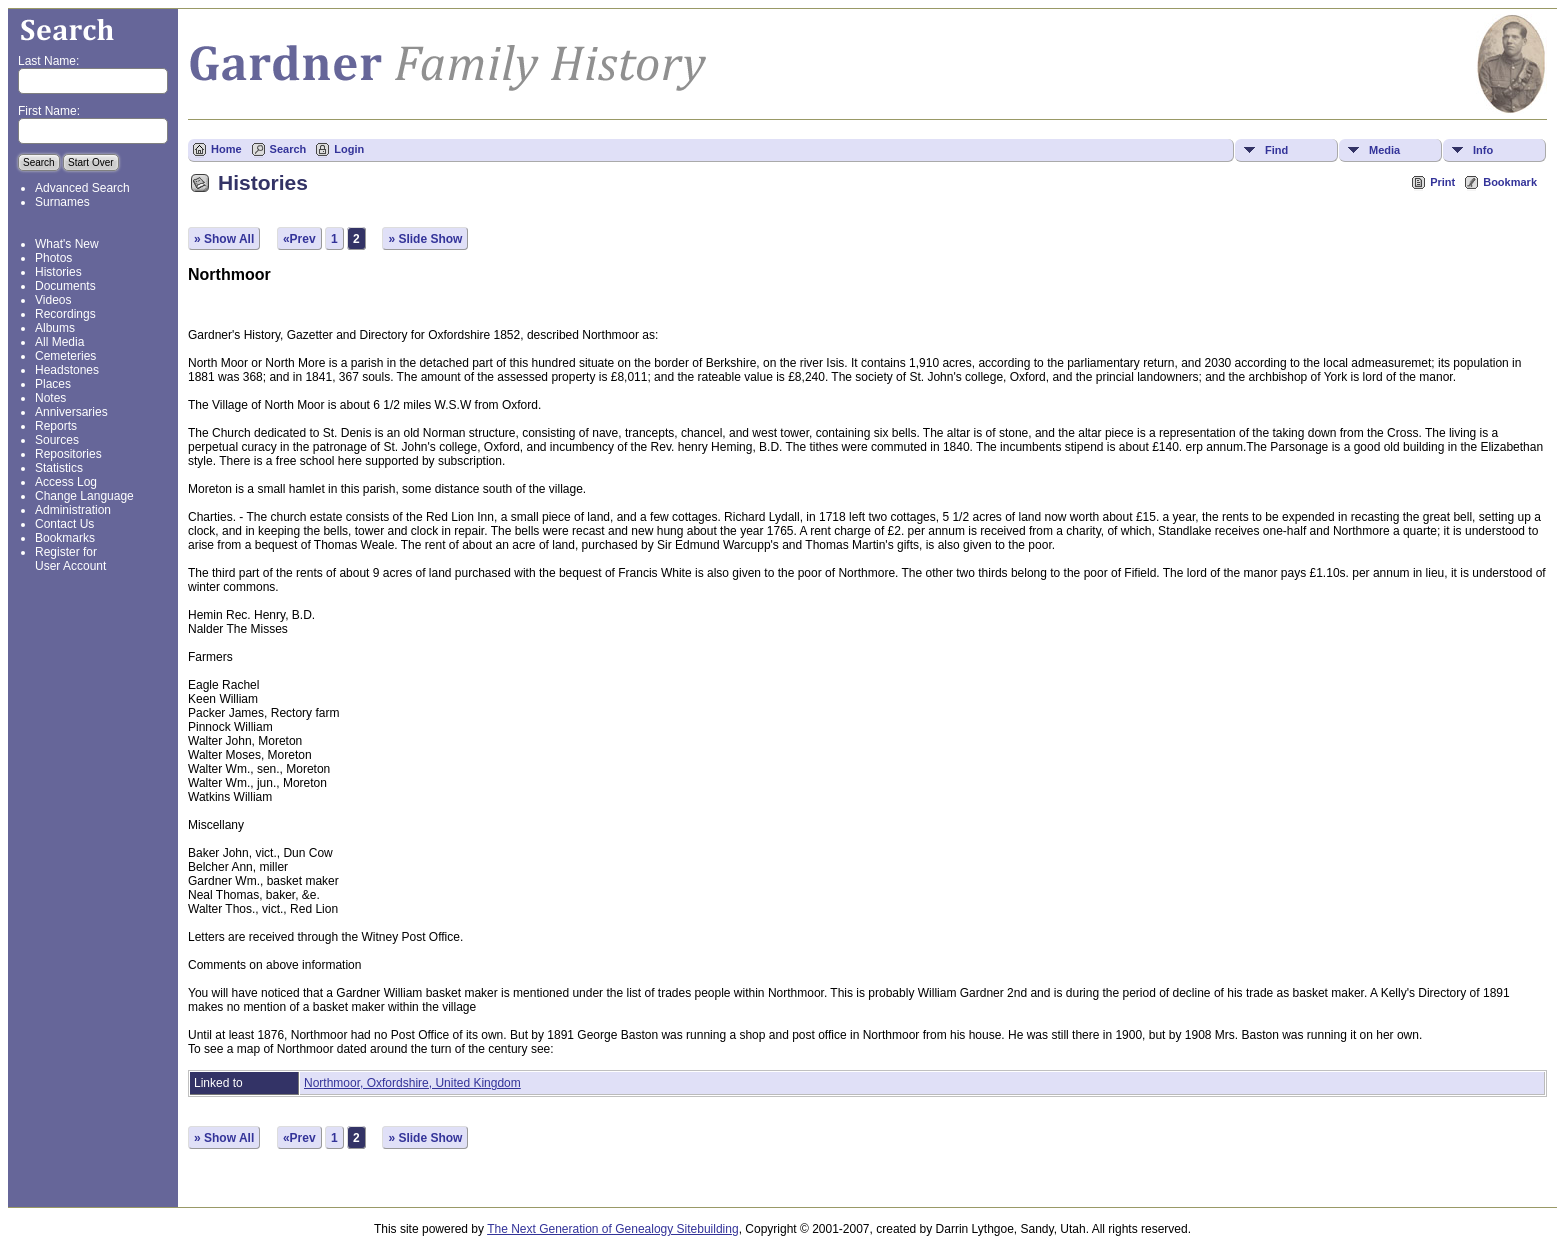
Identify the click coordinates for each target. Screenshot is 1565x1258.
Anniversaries (71, 412)
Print (1442, 182)
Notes (50, 398)
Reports (56, 426)
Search (288, 149)
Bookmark (1510, 182)
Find (1276, 150)
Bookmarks (65, 538)
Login (349, 149)
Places (53, 384)
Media (1384, 150)
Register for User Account (70, 559)
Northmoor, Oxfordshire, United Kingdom (412, 1083)
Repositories (68, 454)
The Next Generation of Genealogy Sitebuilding (613, 1229)
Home (226, 149)
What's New (67, 244)
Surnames (62, 202)
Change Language (84, 496)
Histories (58, 272)
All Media (59, 342)
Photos (53, 258)
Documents (65, 286)
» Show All (224, 239)
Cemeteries (65, 356)
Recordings (65, 314)
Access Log (66, 482)
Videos (53, 300)
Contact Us (64, 524)
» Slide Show (425, 239)
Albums (55, 328)
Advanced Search (82, 188)
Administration (73, 510)
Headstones (67, 370)
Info (1483, 150)
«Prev (299, 239)
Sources (57, 440)
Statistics (59, 468)
